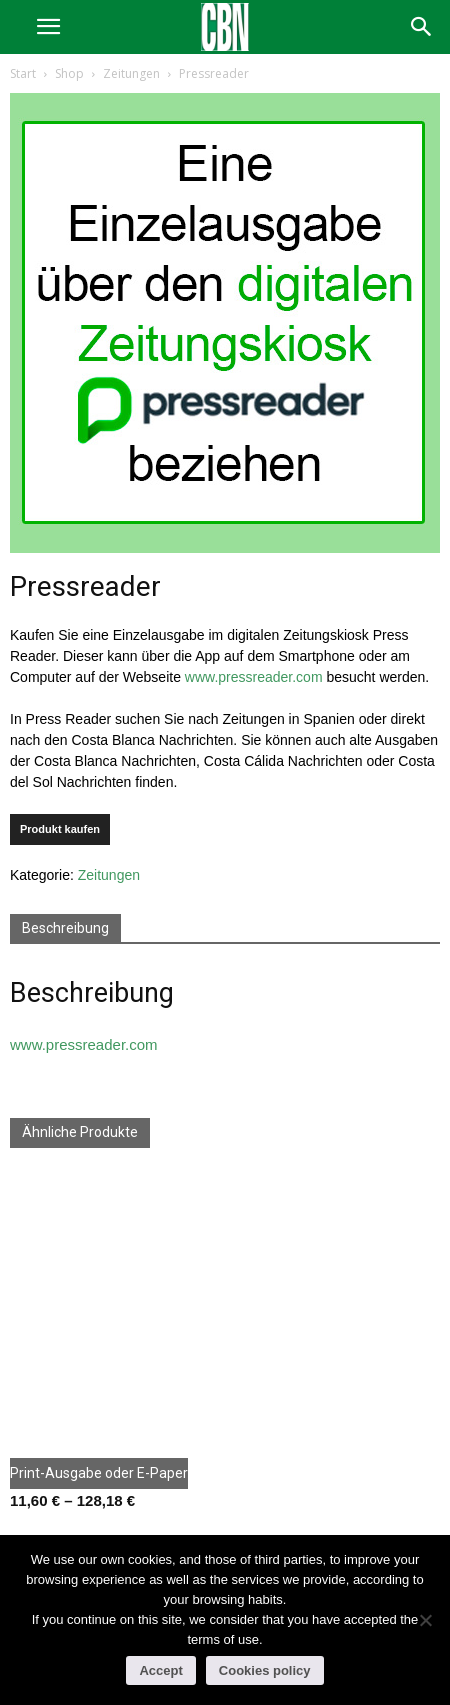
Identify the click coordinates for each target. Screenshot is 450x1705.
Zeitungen (131, 73)
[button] (422, 27)
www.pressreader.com (254, 677)
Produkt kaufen (60, 829)
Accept (160, 1670)
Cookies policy (265, 1670)
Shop (69, 73)
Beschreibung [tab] (65, 928)
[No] (425, 1620)
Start (23, 73)
